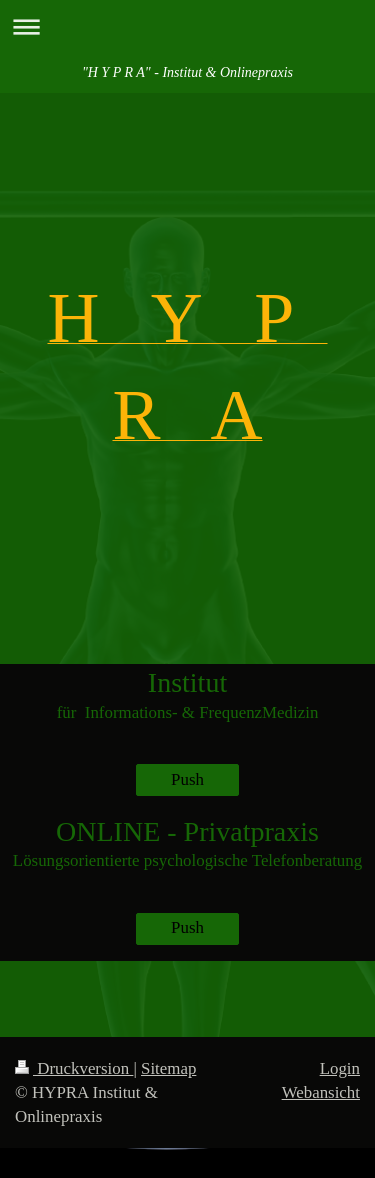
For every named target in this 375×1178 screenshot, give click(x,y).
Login (340, 1068)
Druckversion (74, 1068)
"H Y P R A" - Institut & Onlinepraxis (187, 72)
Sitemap (168, 1068)
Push (187, 779)
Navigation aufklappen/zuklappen (187, 26)
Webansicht (321, 1092)
